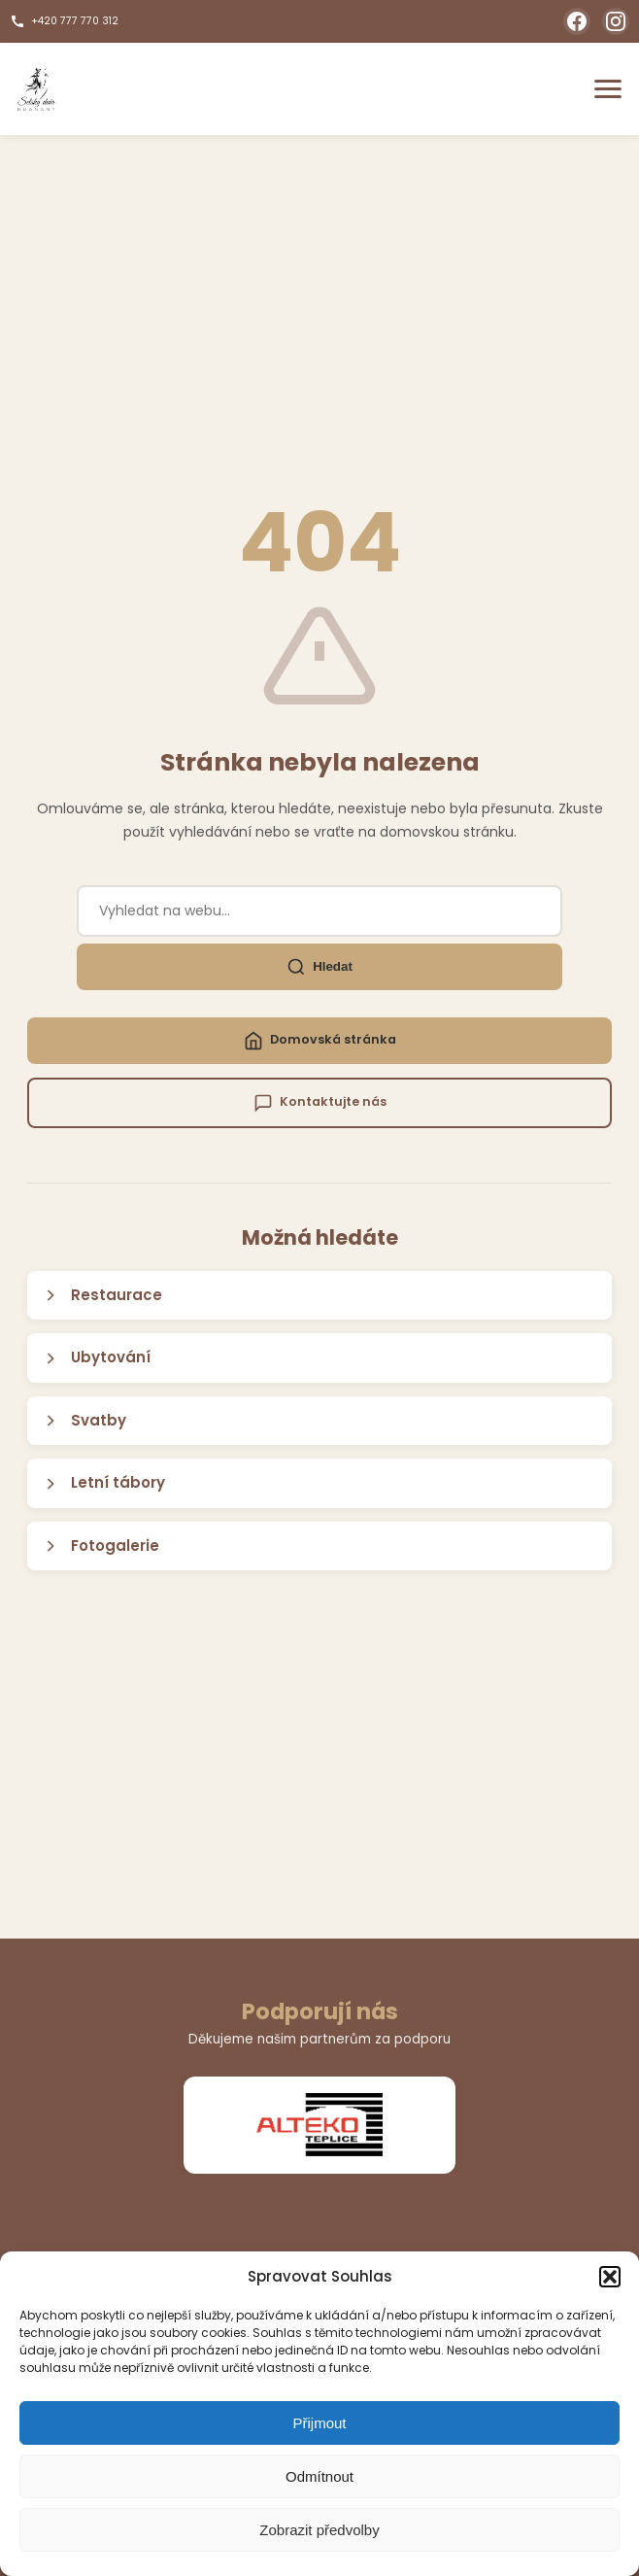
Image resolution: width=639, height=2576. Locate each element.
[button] (610, 2276)
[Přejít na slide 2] (318, 2199)
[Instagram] (615, 21)
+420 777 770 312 (64, 21)
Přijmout (319, 2423)
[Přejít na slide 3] (335, 2199)
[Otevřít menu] (608, 89)
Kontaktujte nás (320, 1103)
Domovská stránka (320, 1040)
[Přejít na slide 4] (351, 2199)
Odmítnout (319, 2476)
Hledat (319, 967)
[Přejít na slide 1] (295, 2199)
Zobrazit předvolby (319, 2530)
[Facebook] (576, 21)
